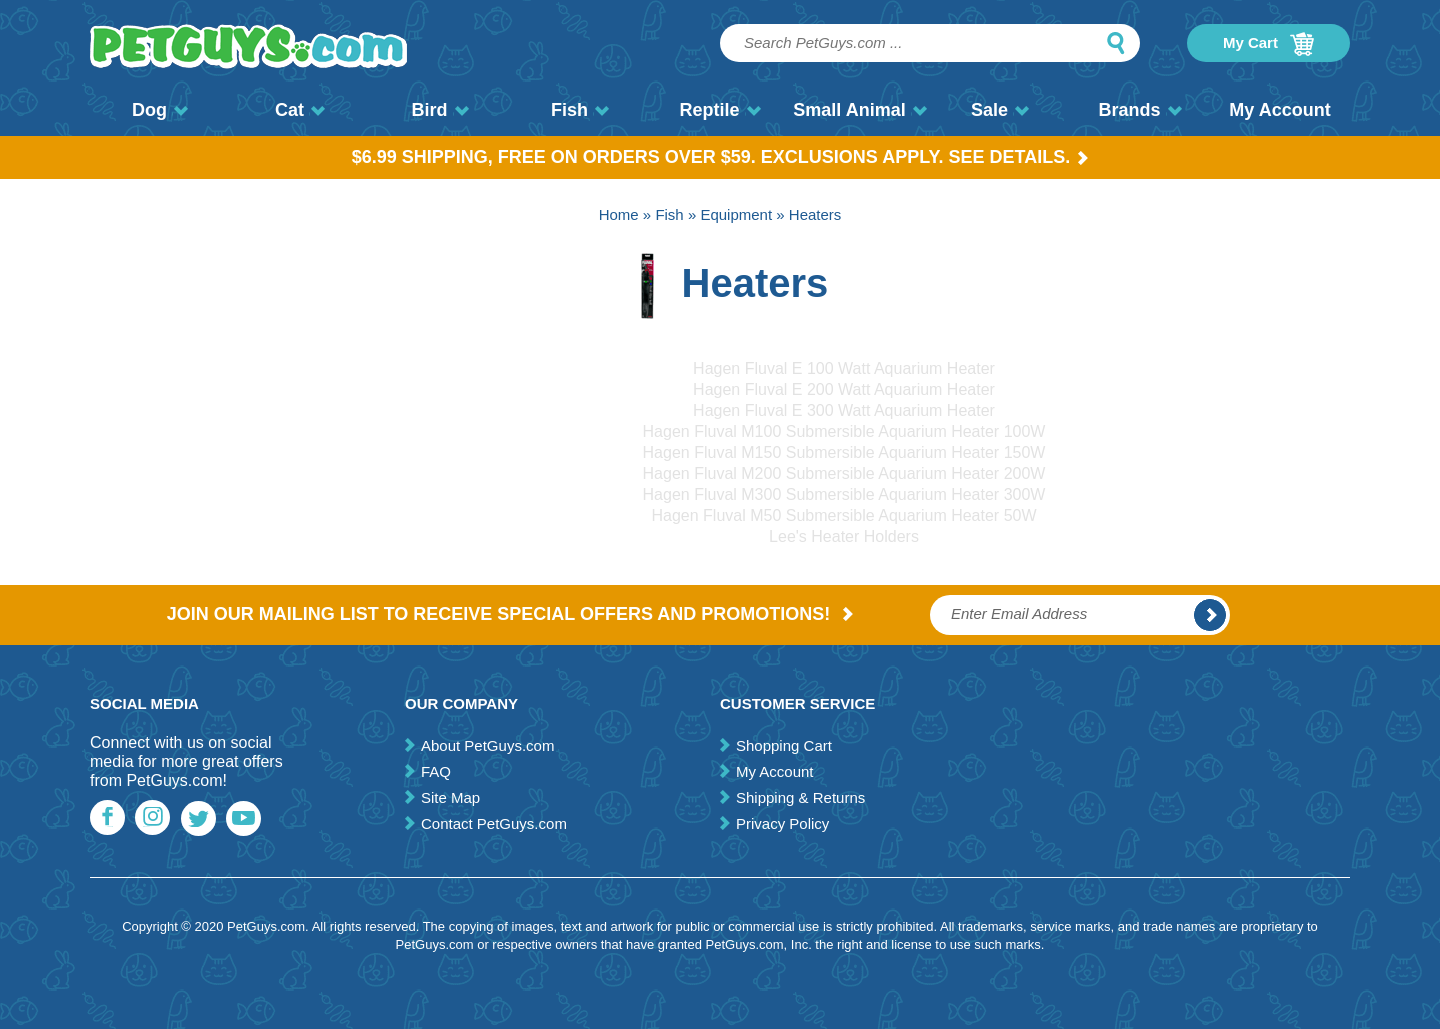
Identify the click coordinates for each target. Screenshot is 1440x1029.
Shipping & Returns (800, 797)
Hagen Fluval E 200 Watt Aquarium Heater (844, 389)
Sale (1000, 110)
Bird (440, 110)
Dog (160, 110)
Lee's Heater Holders (844, 536)
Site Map (450, 797)
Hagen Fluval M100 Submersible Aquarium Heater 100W (844, 431)
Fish (580, 110)
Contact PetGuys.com (494, 823)
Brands (1139, 110)
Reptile (719, 110)
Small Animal (859, 110)
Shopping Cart (784, 745)
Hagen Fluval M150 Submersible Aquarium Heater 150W (844, 452)
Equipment (736, 214)
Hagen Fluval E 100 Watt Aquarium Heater (844, 368)
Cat (300, 110)
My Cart (1268, 44)
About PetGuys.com (487, 745)
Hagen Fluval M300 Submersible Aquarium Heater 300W (844, 494)
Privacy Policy (782, 823)
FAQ (436, 771)
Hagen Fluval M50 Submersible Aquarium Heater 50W (843, 515)
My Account (1279, 110)
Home (619, 214)
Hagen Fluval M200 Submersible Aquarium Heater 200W (844, 473)
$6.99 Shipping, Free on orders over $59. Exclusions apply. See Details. (720, 157)
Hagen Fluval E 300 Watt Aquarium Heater (844, 410)
